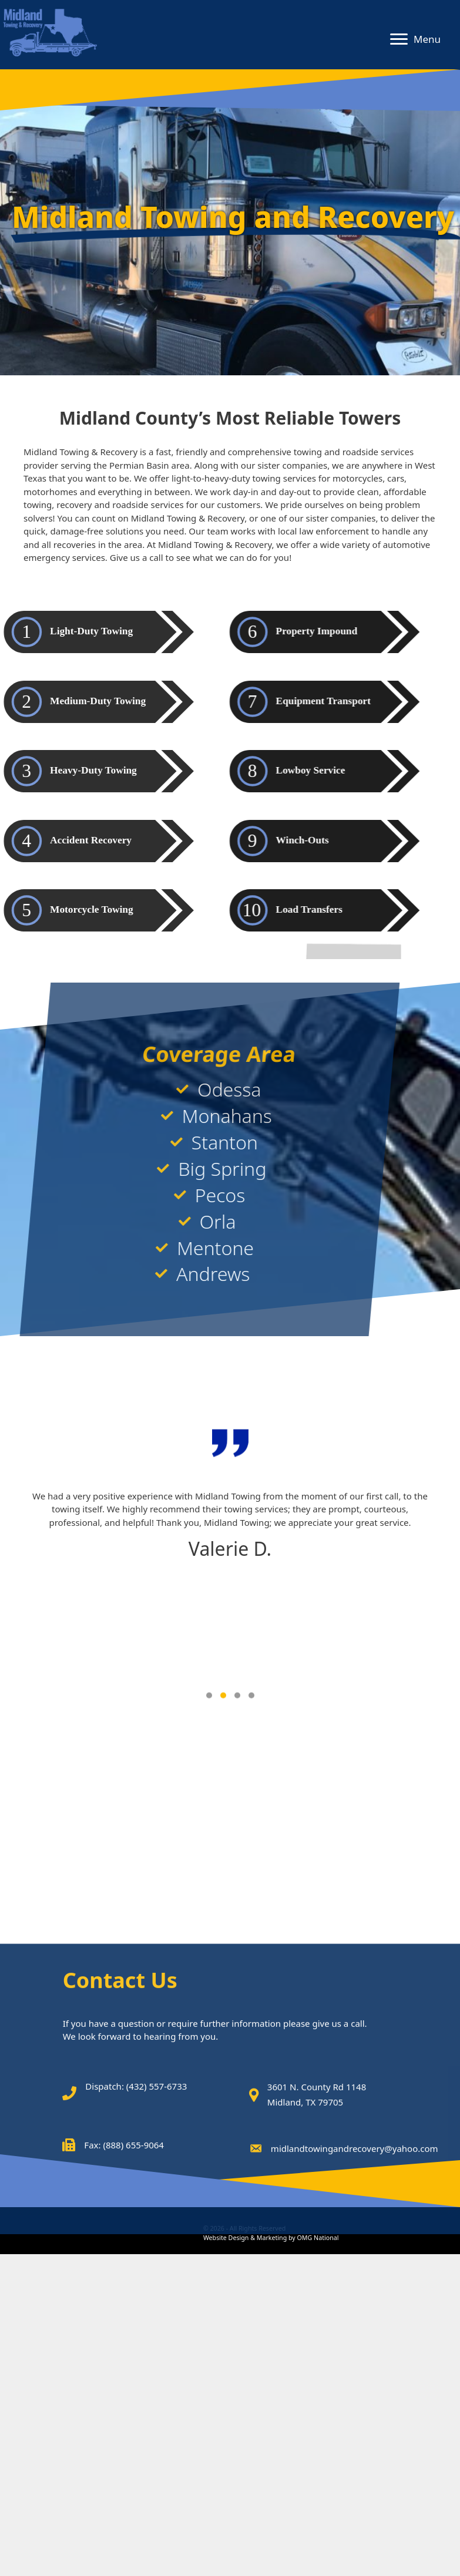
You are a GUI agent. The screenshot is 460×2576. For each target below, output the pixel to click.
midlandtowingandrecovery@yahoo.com (354, 2342)
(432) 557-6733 (156, 2280)
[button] (399, 39)
